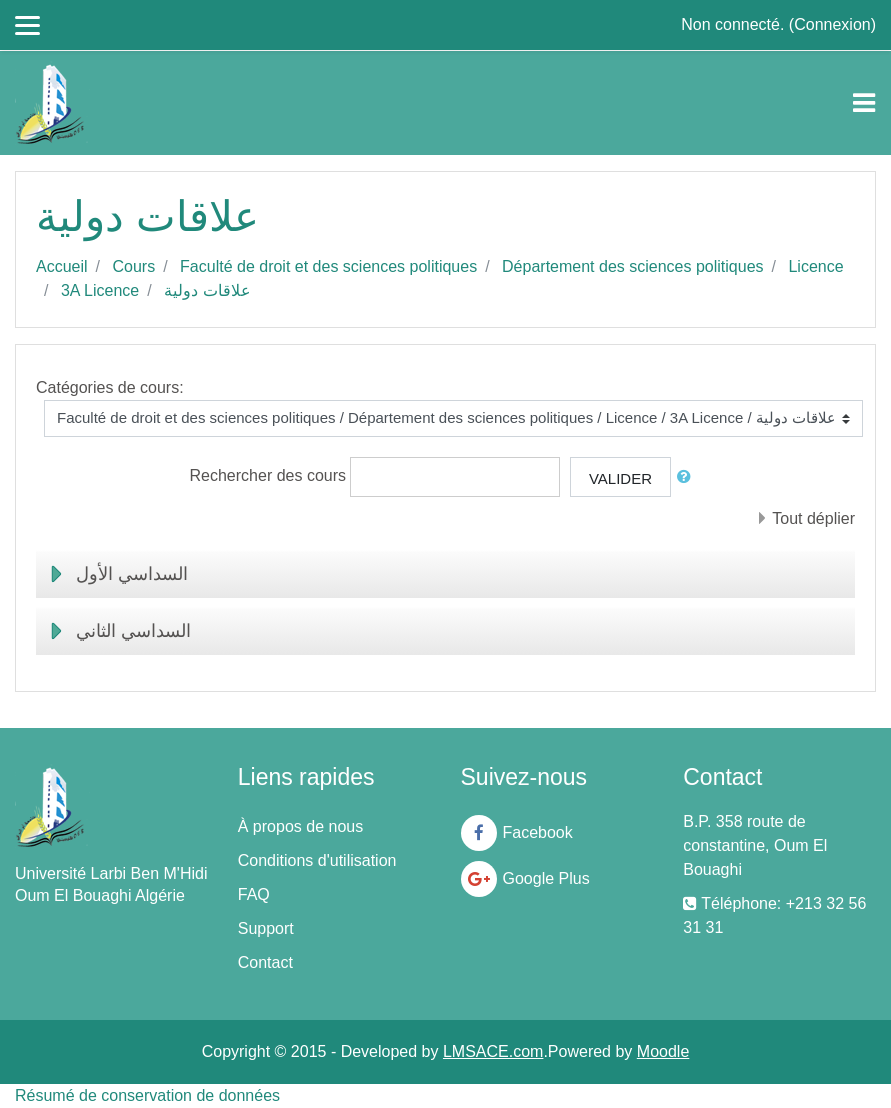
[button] (688, 477)
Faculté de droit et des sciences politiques (328, 266)
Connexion (832, 24)
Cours (133, 266)
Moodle (663, 1051)
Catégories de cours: (110, 387)
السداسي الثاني (133, 631)
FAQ (254, 894)
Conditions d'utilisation (317, 860)
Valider (620, 478)
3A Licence (100, 290)
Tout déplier (813, 518)
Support (266, 928)
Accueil (62, 266)
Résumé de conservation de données (147, 1095)
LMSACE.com (493, 1051)
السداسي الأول (132, 574)
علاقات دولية (207, 290)
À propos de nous (300, 826)
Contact (265, 962)
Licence (815, 266)
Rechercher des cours (268, 475)
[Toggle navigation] (864, 103)
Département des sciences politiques (632, 266)
